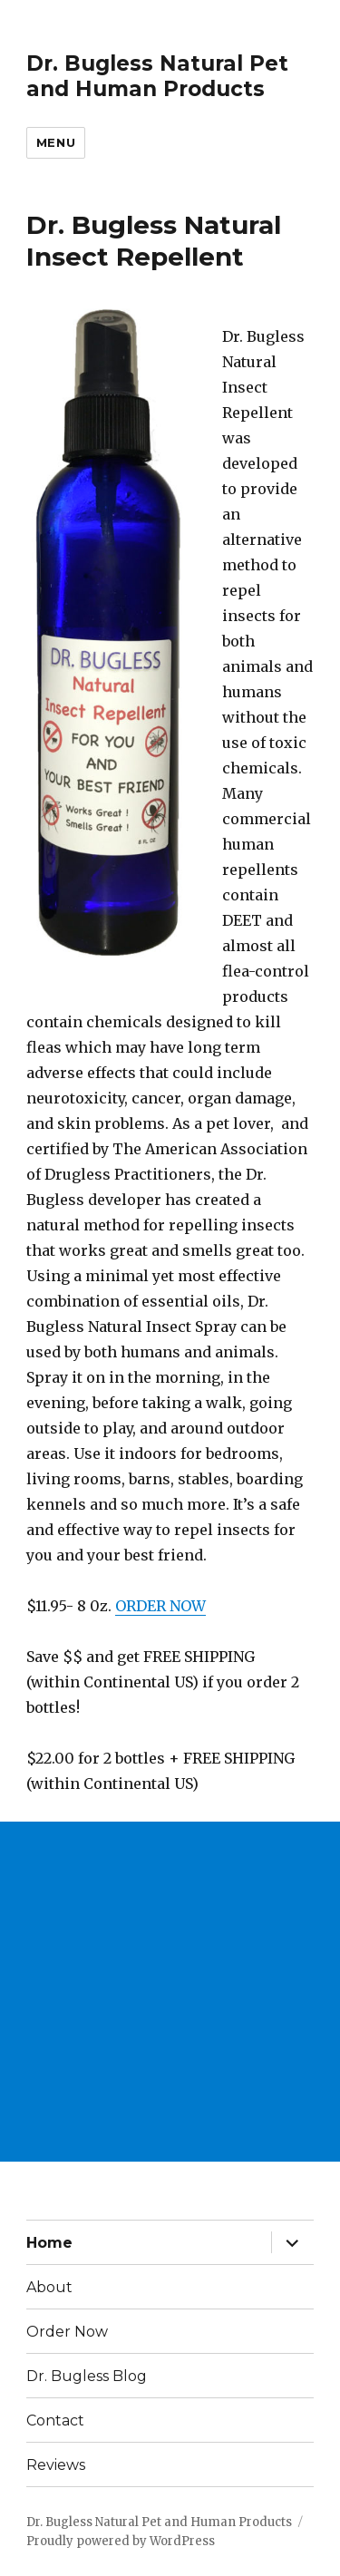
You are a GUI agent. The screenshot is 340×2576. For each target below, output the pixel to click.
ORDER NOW (160, 1606)
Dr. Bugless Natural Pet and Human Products (157, 76)
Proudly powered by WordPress (120, 2541)
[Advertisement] (170, 1992)
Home (49, 2242)
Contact (55, 2420)
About (49, 2287)
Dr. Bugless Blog (86, 2376)
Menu (55, 142)
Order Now (67, 2331)
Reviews (55, 2465)
